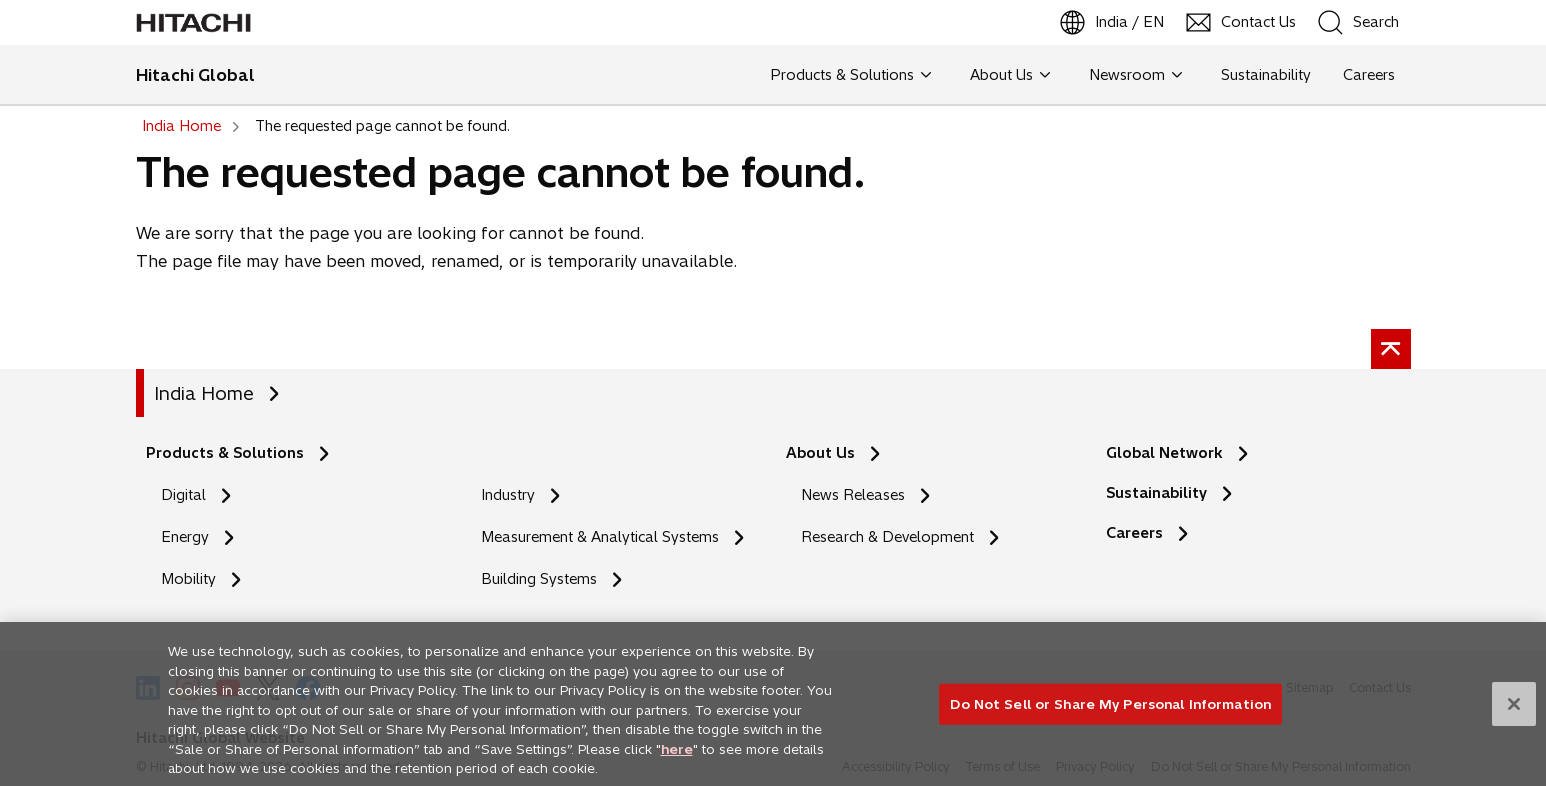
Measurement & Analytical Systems (600, 537)
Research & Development (887, 537)
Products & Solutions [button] (850, 75)
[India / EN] (1113, 22)
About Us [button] (1010, 75)
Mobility (188, 579)
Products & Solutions (225, 453)
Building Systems (539, 579)
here (677, 756)
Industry (508, 495)
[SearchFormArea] (1372, 22)
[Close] (1514, 711)
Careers (1134, 533)
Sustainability (1156, 493)
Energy (185, 537)
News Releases (853, 495)
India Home (204, 393)
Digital (183, 495)
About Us (820, 453)
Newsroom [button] (1135, 75)
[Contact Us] (1242, 22)
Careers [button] (1369, 75)
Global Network (1164, 453)
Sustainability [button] (1266, 75)
